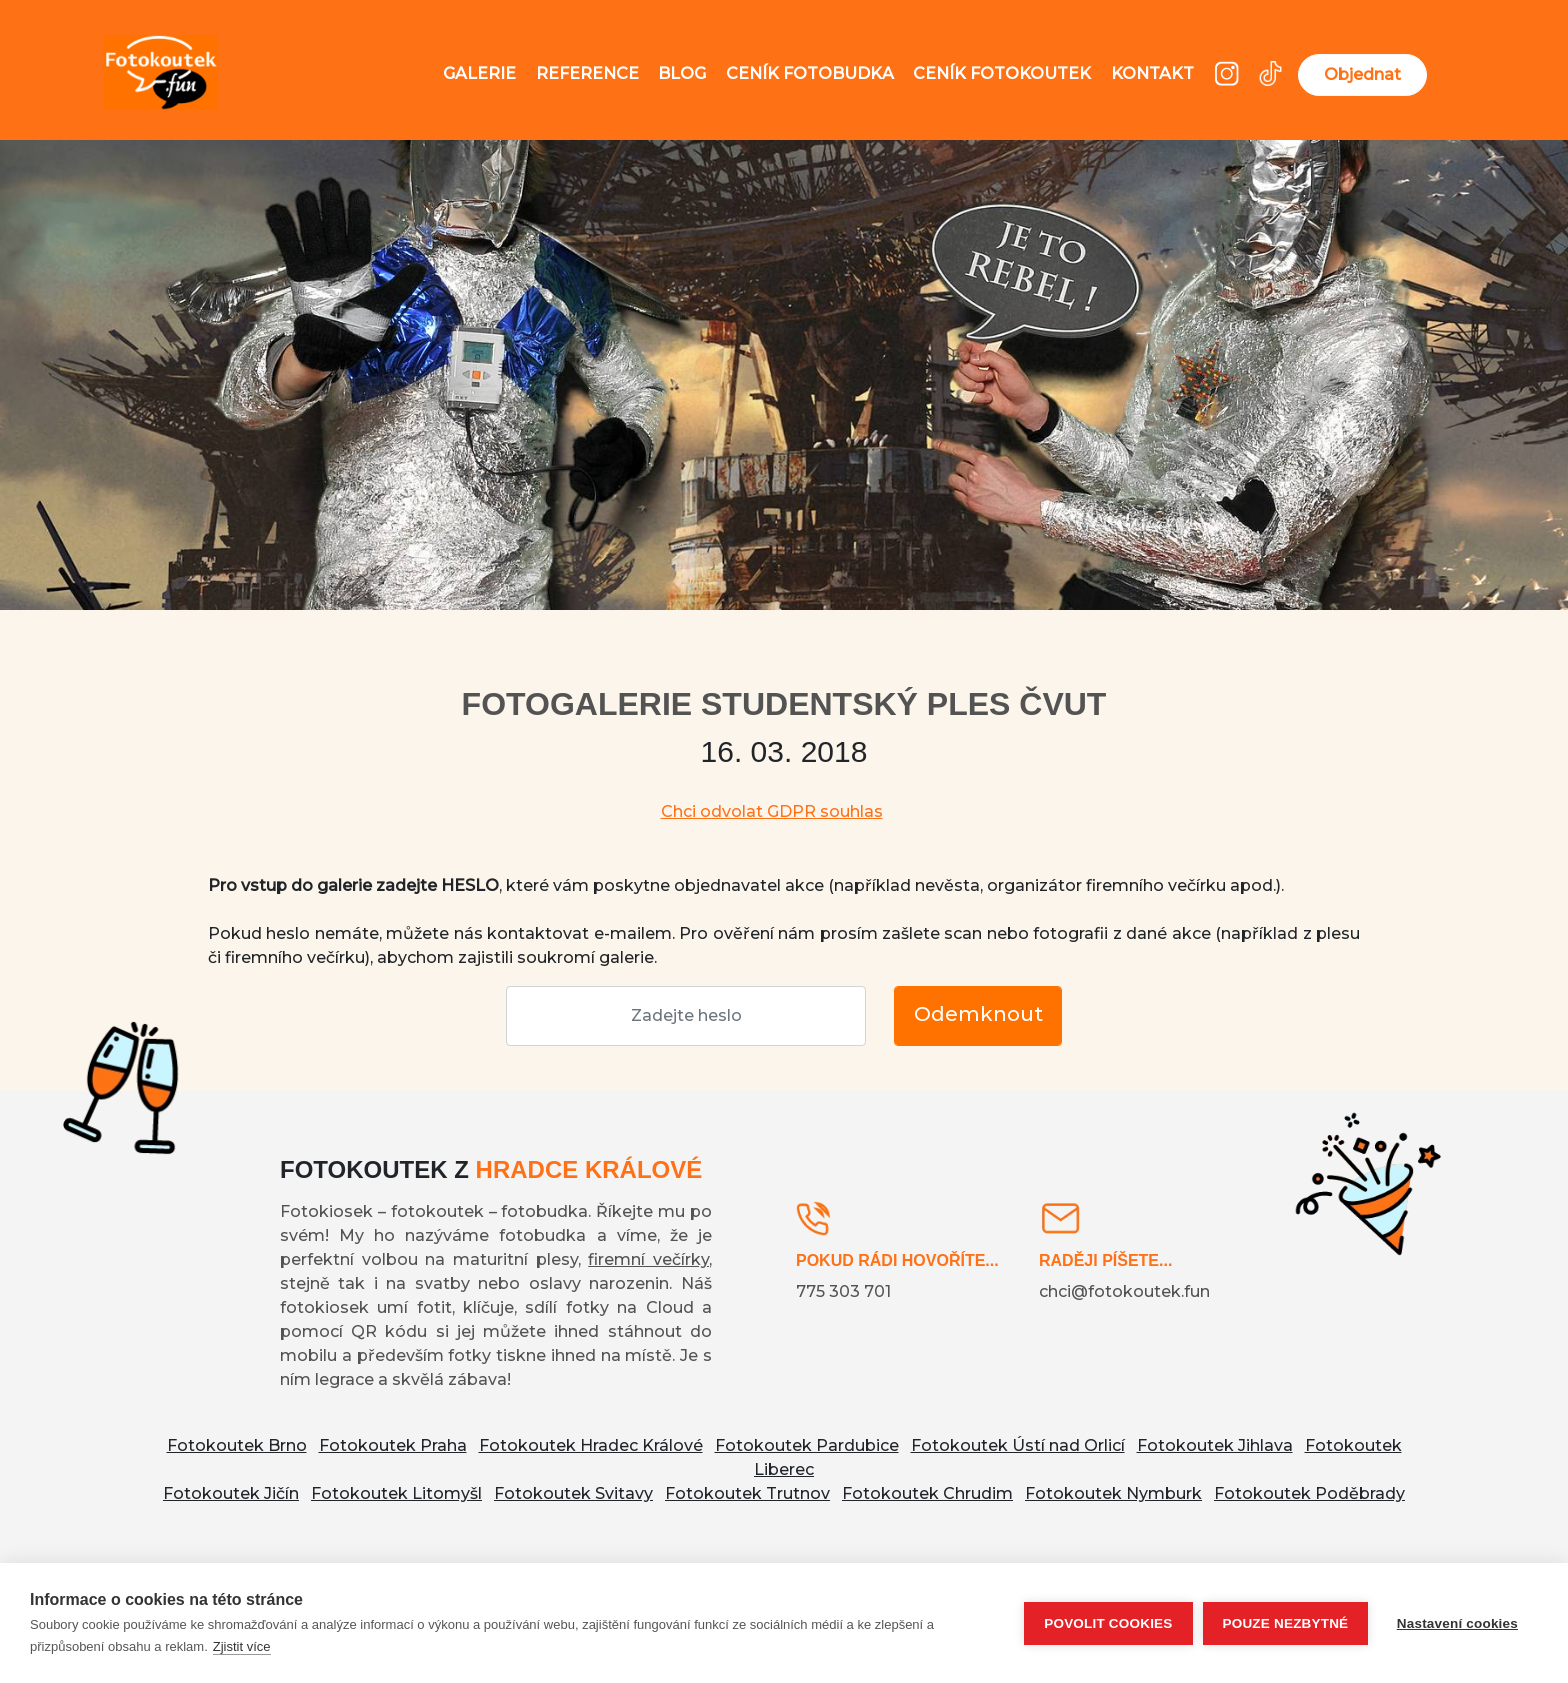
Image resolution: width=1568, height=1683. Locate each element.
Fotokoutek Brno (237, 1445)
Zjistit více (242, 1646)
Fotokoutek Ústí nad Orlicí (1018, 1445)
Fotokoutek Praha (393, 1445)
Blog (682, 73)
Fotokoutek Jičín (231, 1493)
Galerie (479, 73)
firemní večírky (648, 1259)
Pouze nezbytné (1284, 1623)
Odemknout (978, 1014)
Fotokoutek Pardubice (807, 1445)
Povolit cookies (1107, 1623)
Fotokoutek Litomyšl (396, 1493)
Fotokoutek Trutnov (747, 1493)
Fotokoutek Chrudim (927, 1493)
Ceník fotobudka (810, 73)
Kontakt (1152, 73)
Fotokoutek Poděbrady (1309, 1493)
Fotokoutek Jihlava (1215, 1445)
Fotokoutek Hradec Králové (591, 1445)
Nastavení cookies (1457, 1623)
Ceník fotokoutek (1002, 73)
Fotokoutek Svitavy (573, 1493)
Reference (587, 73)
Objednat (1362, 74)
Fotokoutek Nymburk (1113, 1493)
